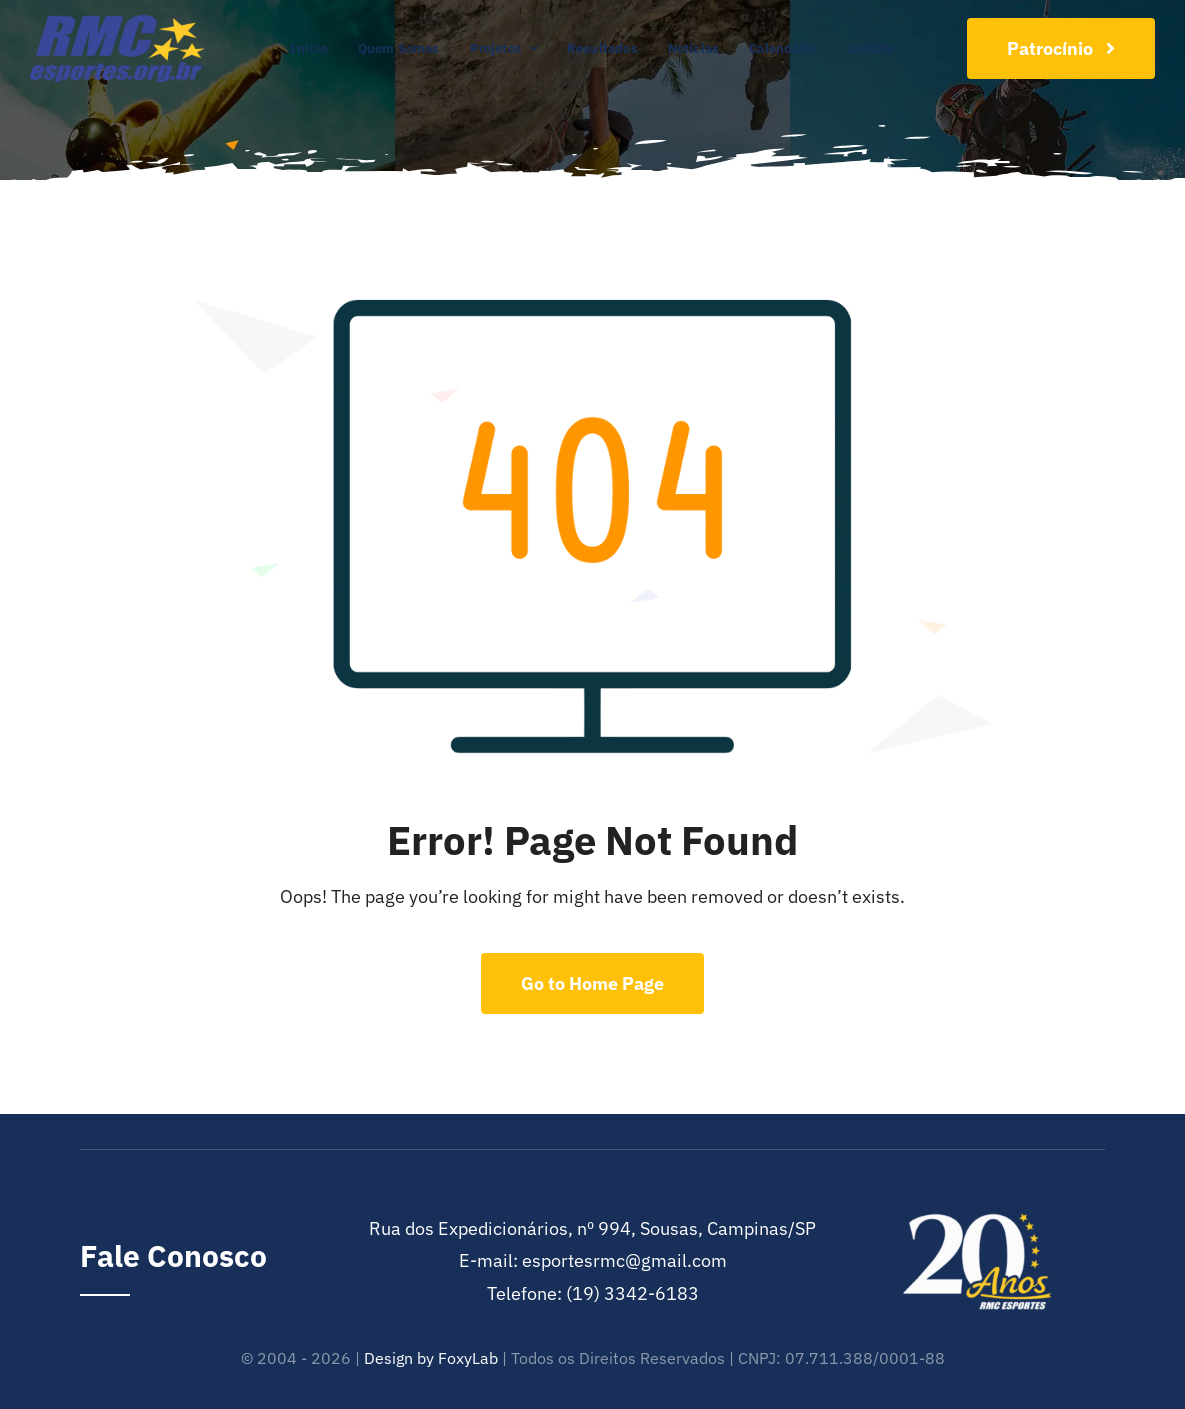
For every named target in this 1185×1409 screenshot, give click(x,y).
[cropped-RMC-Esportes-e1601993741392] (117, 23)
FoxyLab (468, 1358)
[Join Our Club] (1061, 48)
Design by (399, 1358)
